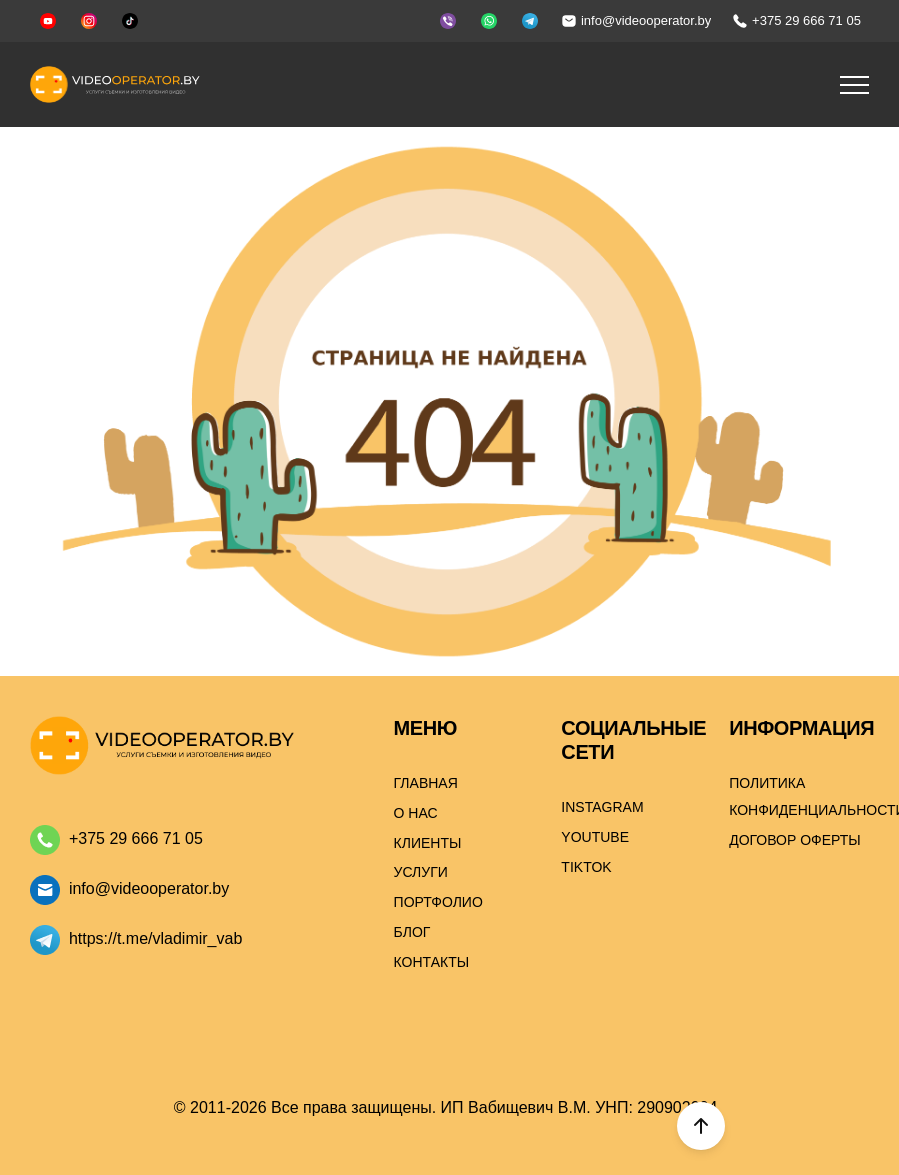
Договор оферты (795, 840)
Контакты (432, 962)
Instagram (602, 807)
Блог (412, 932)
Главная (426, 783)
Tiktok (586, 867)
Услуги (421, 872)
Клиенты (428, 843)
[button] (854, 84)
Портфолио (438, 902)
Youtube (595, 837)
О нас (416, 813)
